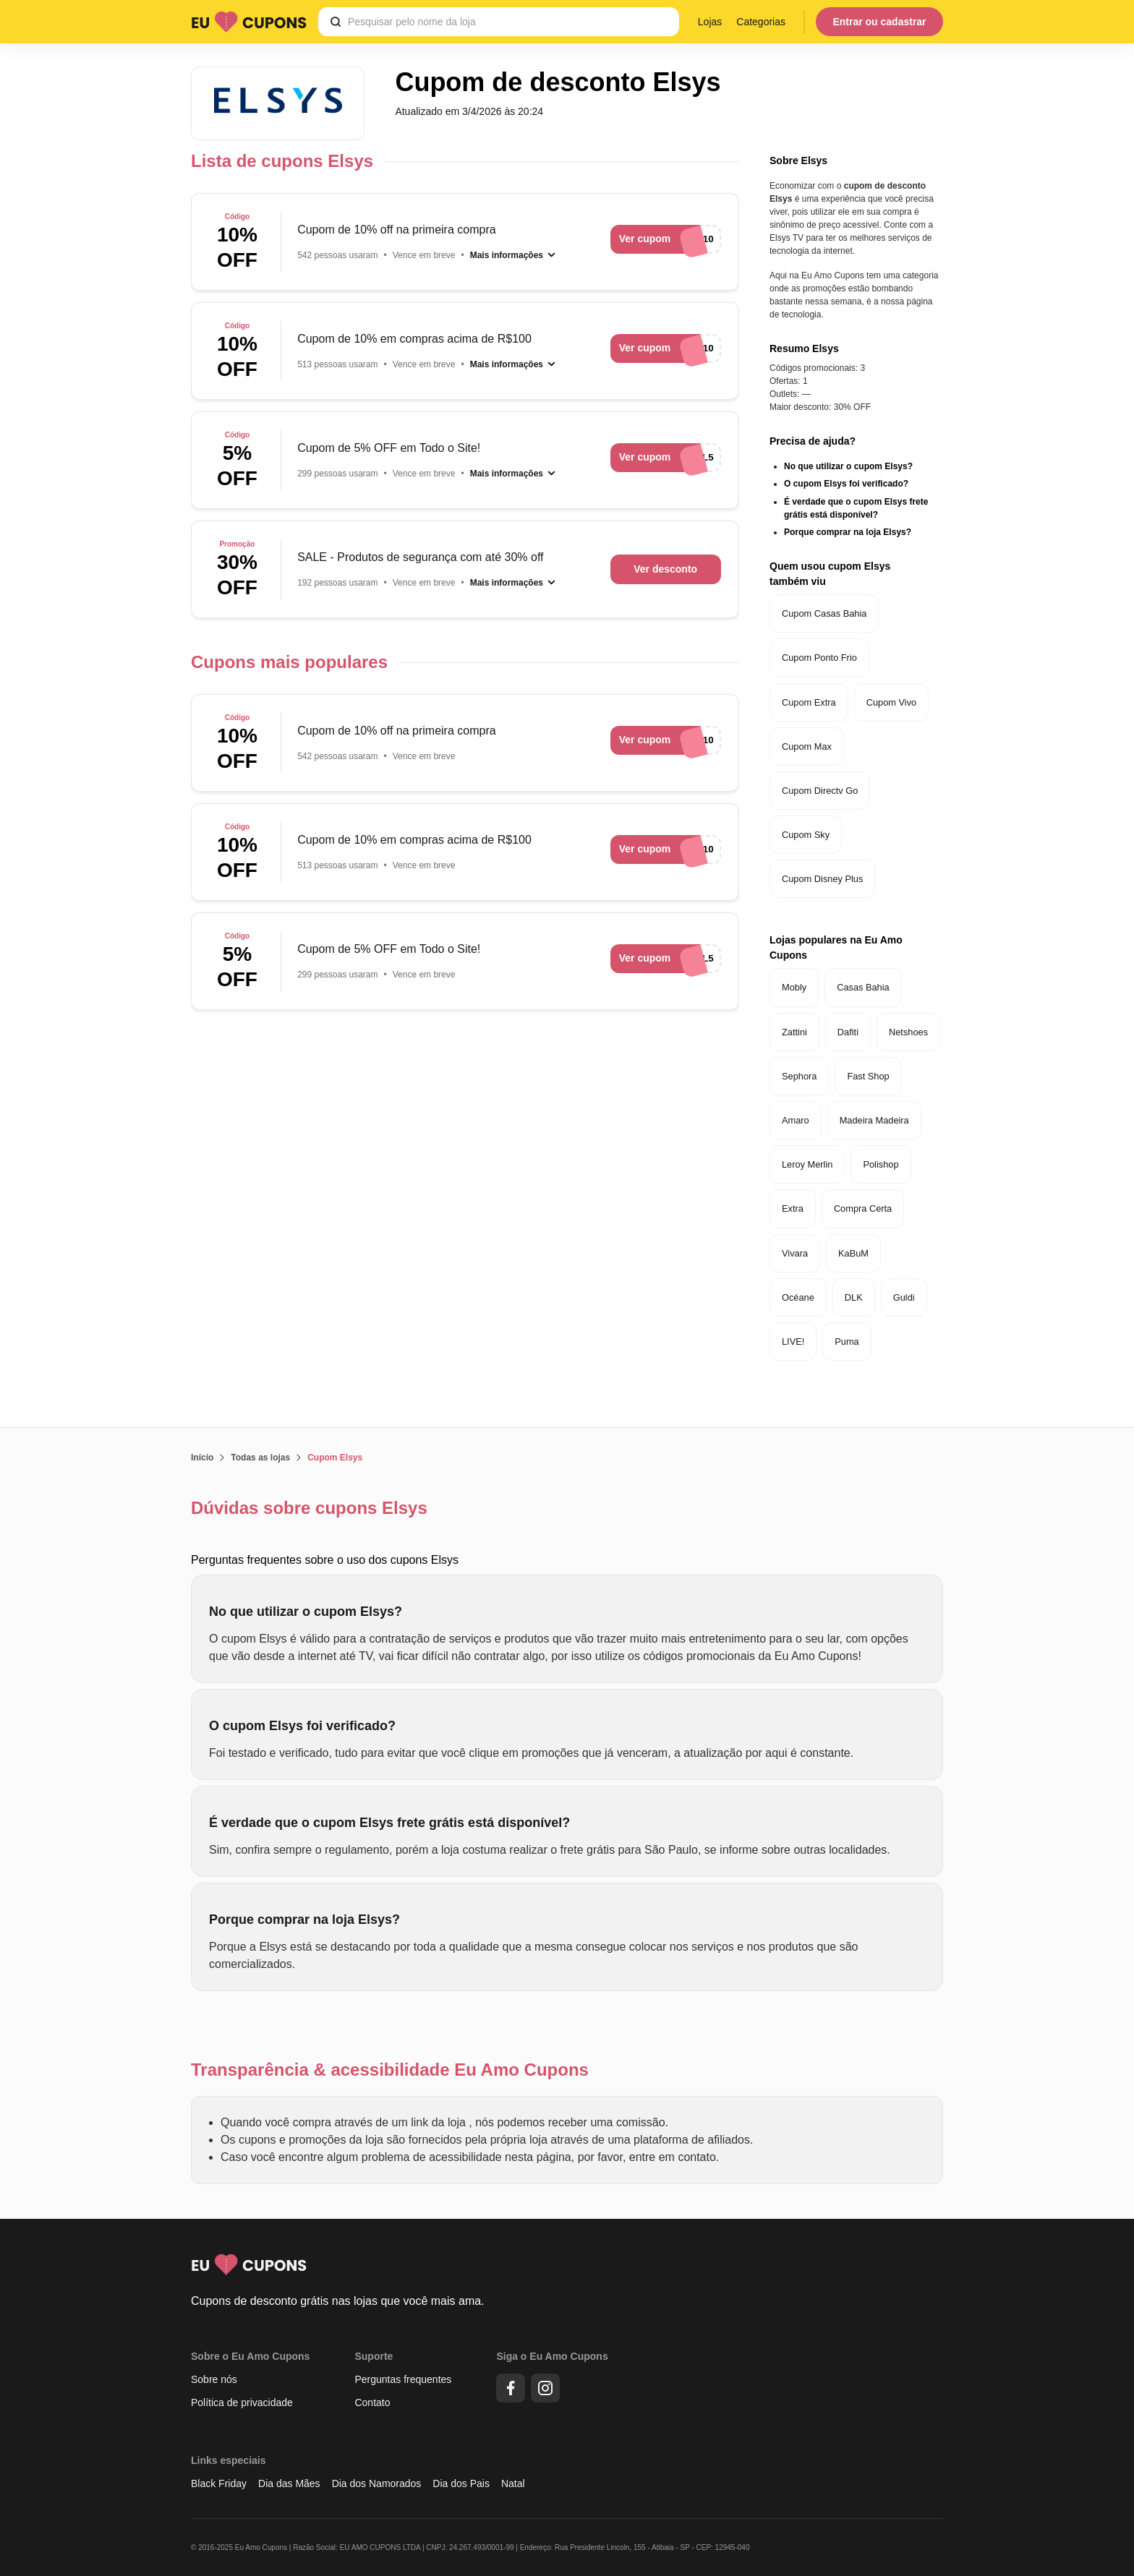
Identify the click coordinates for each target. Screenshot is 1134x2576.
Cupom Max (807, 746)
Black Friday (219, 2483)
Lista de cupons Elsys (282, 161)
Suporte (373, 2356)
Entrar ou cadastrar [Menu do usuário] (879, 21)
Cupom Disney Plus (822, 878)
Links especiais (228, 2460)
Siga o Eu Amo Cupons (552, 2356)
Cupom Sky (806, 834)
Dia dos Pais (461, 2483)
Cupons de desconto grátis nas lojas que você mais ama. (338, 2301)
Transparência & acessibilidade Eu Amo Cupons (390, 2070)
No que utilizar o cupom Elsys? (848, 466)
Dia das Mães (289, 2483)
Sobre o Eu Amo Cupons (250, 2356)
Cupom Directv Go (820, 790)
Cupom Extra (809, 702)
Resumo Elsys (804, 348)
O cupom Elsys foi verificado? (846, 484)
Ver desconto (665, 569)
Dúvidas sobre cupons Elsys (309, 1508)
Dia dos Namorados (377, 2483)
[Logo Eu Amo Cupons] (249, 21)
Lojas (710, 21)
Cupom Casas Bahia (824, 613)
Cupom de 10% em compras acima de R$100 (414, 339)
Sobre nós (214, 2379)
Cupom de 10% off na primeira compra (396, 229)
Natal (513, 2483)
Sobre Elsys (798, 160)
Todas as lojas (260, 1457)
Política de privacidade (242, 2402)
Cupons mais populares (289, 662)
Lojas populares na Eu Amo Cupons (836, 947)
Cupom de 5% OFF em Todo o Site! (388, 448)
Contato (372, 2402)
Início (202, 1457)
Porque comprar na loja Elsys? (847, 532)
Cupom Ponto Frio (819, 657)
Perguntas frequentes (402, 2379)
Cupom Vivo (891, 702)
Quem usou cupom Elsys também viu (830, 573)
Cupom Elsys (334, 1457)
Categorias (760, 21)
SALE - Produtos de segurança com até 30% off (420, 557)
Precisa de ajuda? (813, 441)
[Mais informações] (513, 255)
